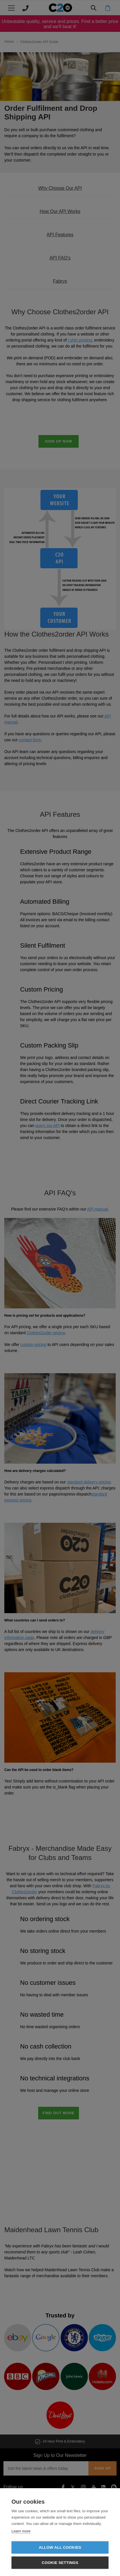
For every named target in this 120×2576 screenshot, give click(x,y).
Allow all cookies (60, 2547)
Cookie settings (60, 2563)
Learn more (20, 2531)
